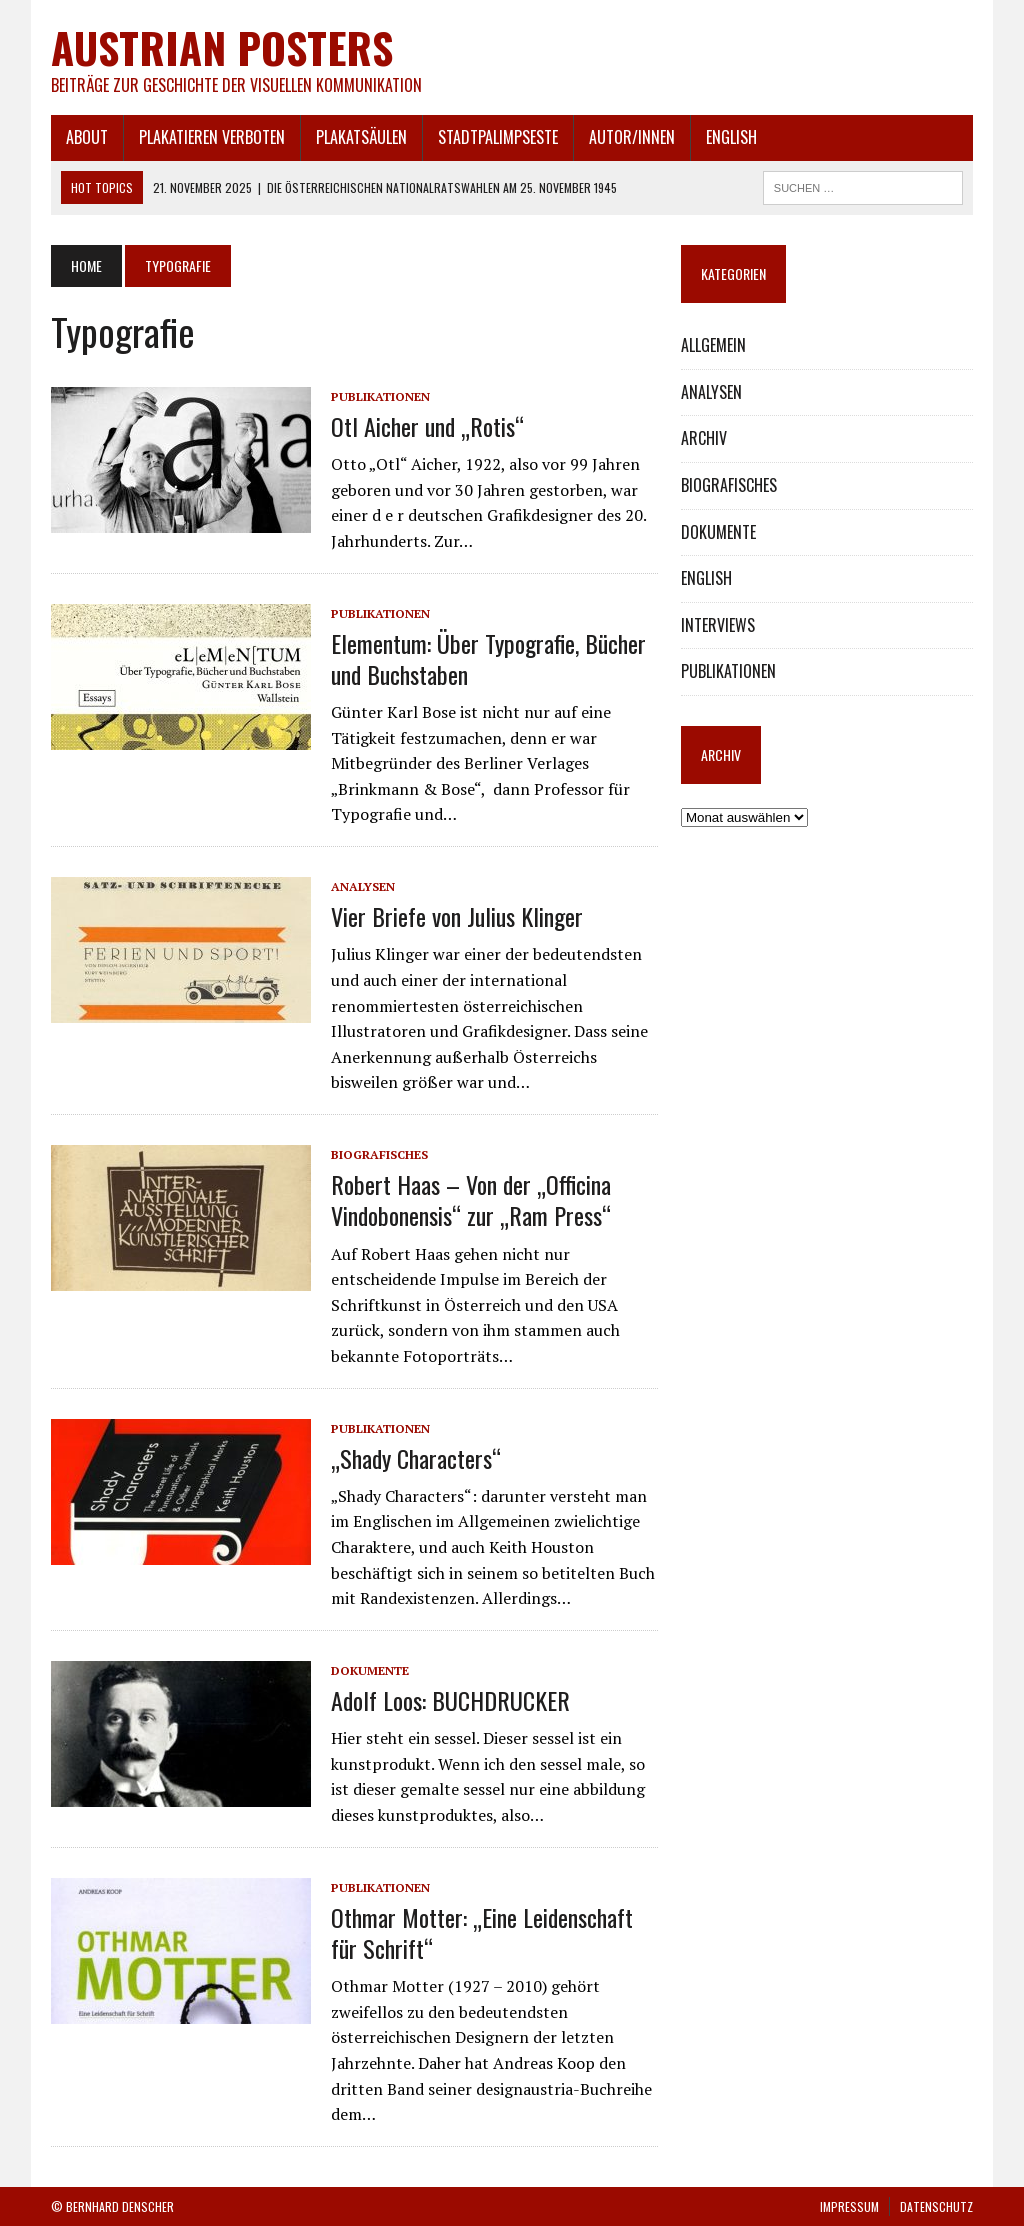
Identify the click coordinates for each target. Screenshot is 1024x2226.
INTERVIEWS (718, 625)
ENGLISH (731, 137)
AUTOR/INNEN (632, 137)
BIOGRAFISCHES (379, 1154)
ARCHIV (704, 438)
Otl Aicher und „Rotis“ (427, 426)
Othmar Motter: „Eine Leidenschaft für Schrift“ (482, 1932)
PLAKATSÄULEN (361, 137)
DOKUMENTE (370, 1670)
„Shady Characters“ (416, 1458)
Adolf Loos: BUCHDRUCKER (450, 1700)
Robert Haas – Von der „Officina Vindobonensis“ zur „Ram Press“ (471, 1199)
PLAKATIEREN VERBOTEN (212, 137)
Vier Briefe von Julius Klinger (457, 916)
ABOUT (87, 137)
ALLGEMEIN (713, 345)
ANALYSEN (363, 886)
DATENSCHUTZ (936, 2206)
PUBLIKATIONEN (380, 396)
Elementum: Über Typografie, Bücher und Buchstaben (488, 658)
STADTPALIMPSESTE (498, 137)
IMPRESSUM (849, 2206)
